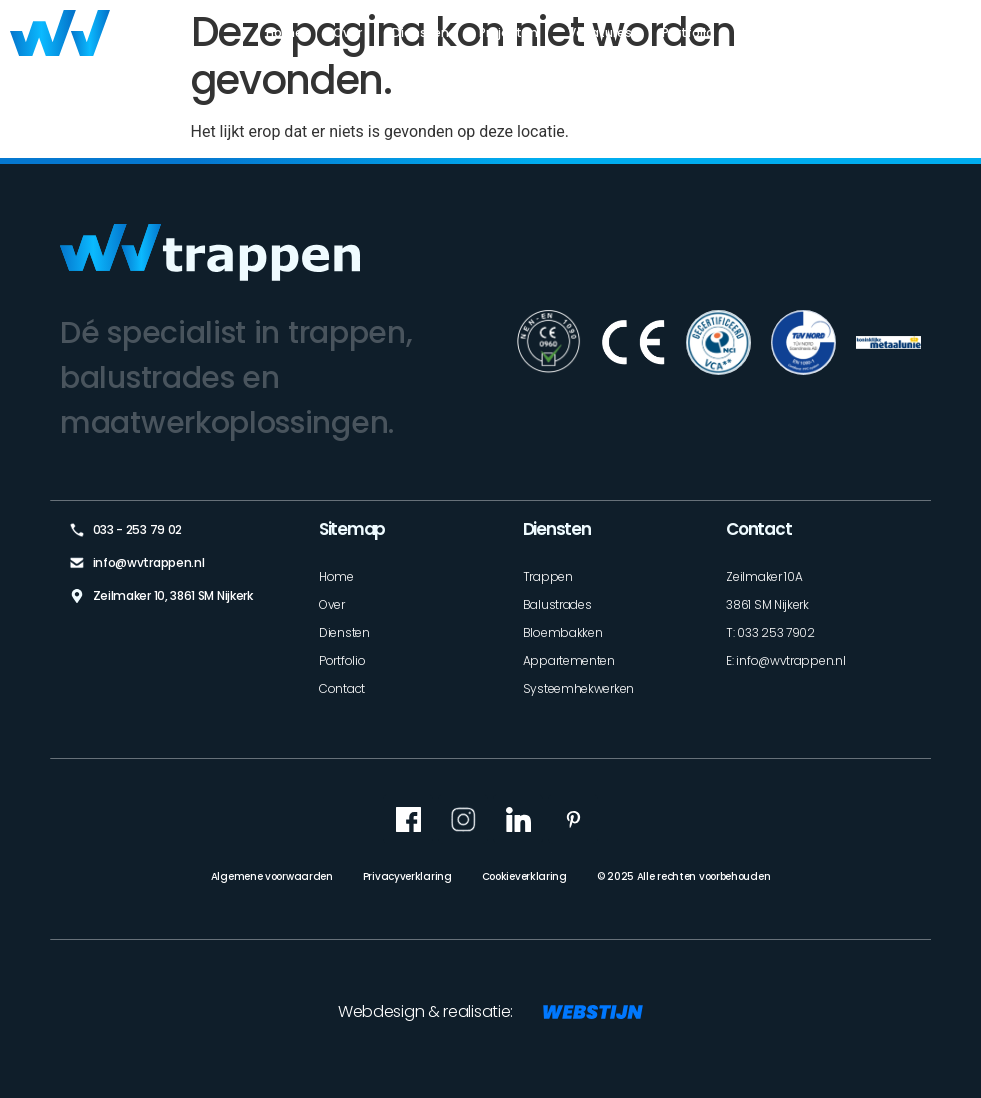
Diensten (420, 32)
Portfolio (688, 32)
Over (347, 32)
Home (284, 32)
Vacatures (600, 32)
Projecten (508, 32)
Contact (944, 32)
